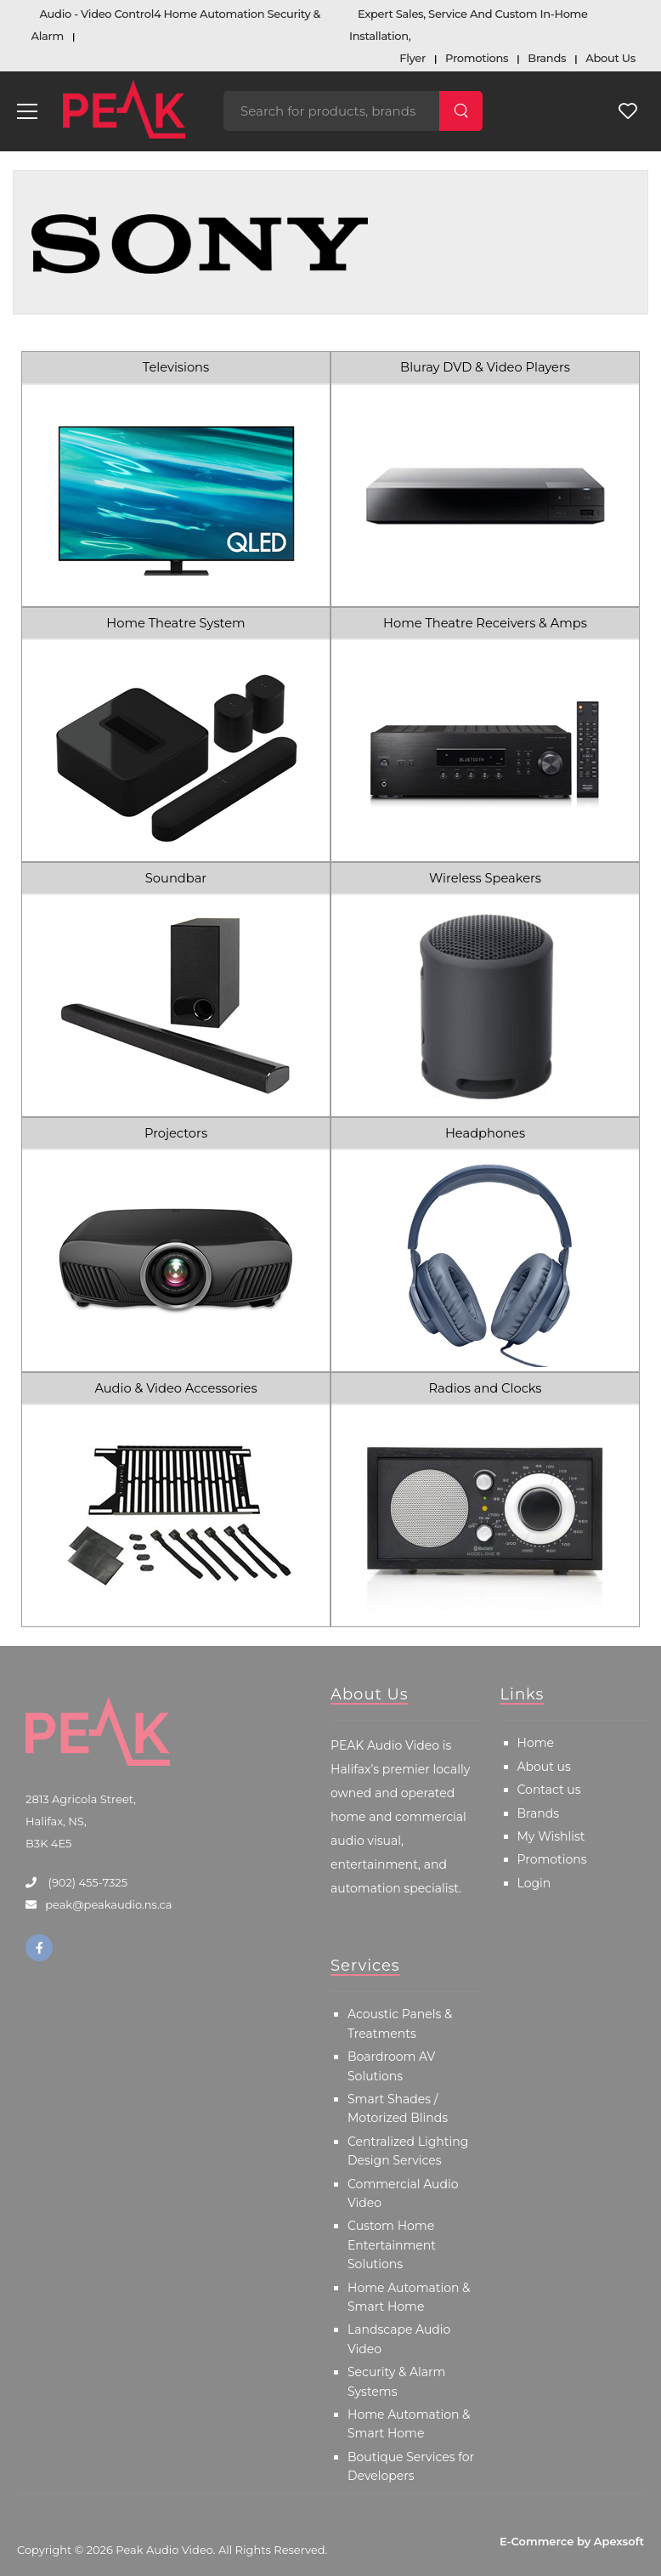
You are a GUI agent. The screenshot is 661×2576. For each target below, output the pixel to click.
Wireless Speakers (485, 878)
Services (365, 1965)
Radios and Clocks (485, 1388)
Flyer (412, 58)
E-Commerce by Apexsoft (572, 2541)
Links (522, 1694)
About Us (610, 58)
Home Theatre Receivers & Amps (485, 623)
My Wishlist (551, 1836)
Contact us (549, 1789)
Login (534, 1883)
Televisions (176, 367)
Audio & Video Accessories (175, 1388)
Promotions (476, 58)
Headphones (485, 1133)
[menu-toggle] (27, 111)
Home (535, 1742)
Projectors (175, 1133)
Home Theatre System (175, 623)
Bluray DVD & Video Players (485, 367)
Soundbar (175, 878)
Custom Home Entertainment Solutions (391, 2245)
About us (544, 1766)
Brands (547, 58)
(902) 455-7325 (86, 1882)
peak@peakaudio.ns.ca (108, 1904)
